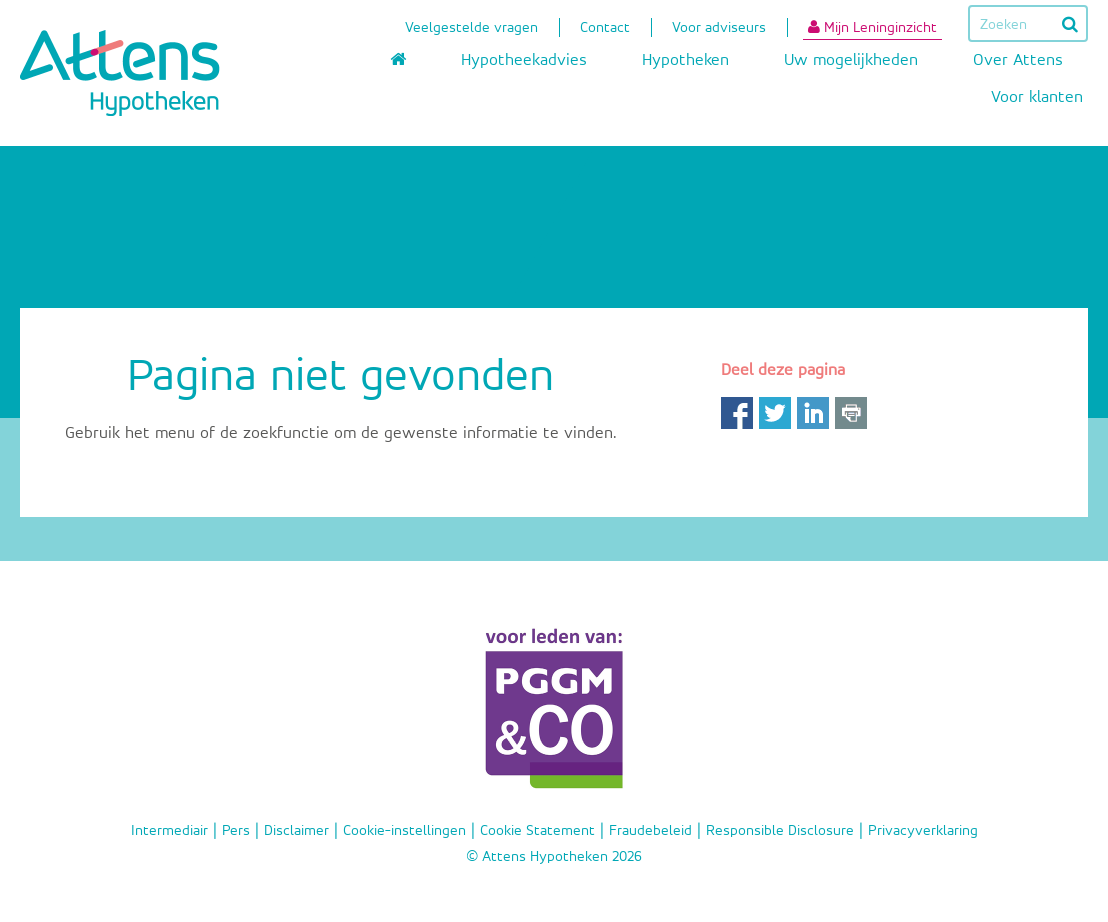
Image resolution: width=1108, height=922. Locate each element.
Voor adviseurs (719, 29)
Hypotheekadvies (524, 60)
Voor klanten (1037, 97)
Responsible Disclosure (780, 830)
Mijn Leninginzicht (872, 27)
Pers (236, 830)
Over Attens (1018, 60)
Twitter (775, 413)
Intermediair (169, 830)
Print (851, 413)
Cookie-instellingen (404, 830)
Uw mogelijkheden (851, 60)
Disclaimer (296, 830)
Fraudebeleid (650, 830)
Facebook (737, 413)
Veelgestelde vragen (471, 29)
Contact (605, 29)
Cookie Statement (537, 830)
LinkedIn (813, 413)
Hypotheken (685, 60)
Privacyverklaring (923, 830)
